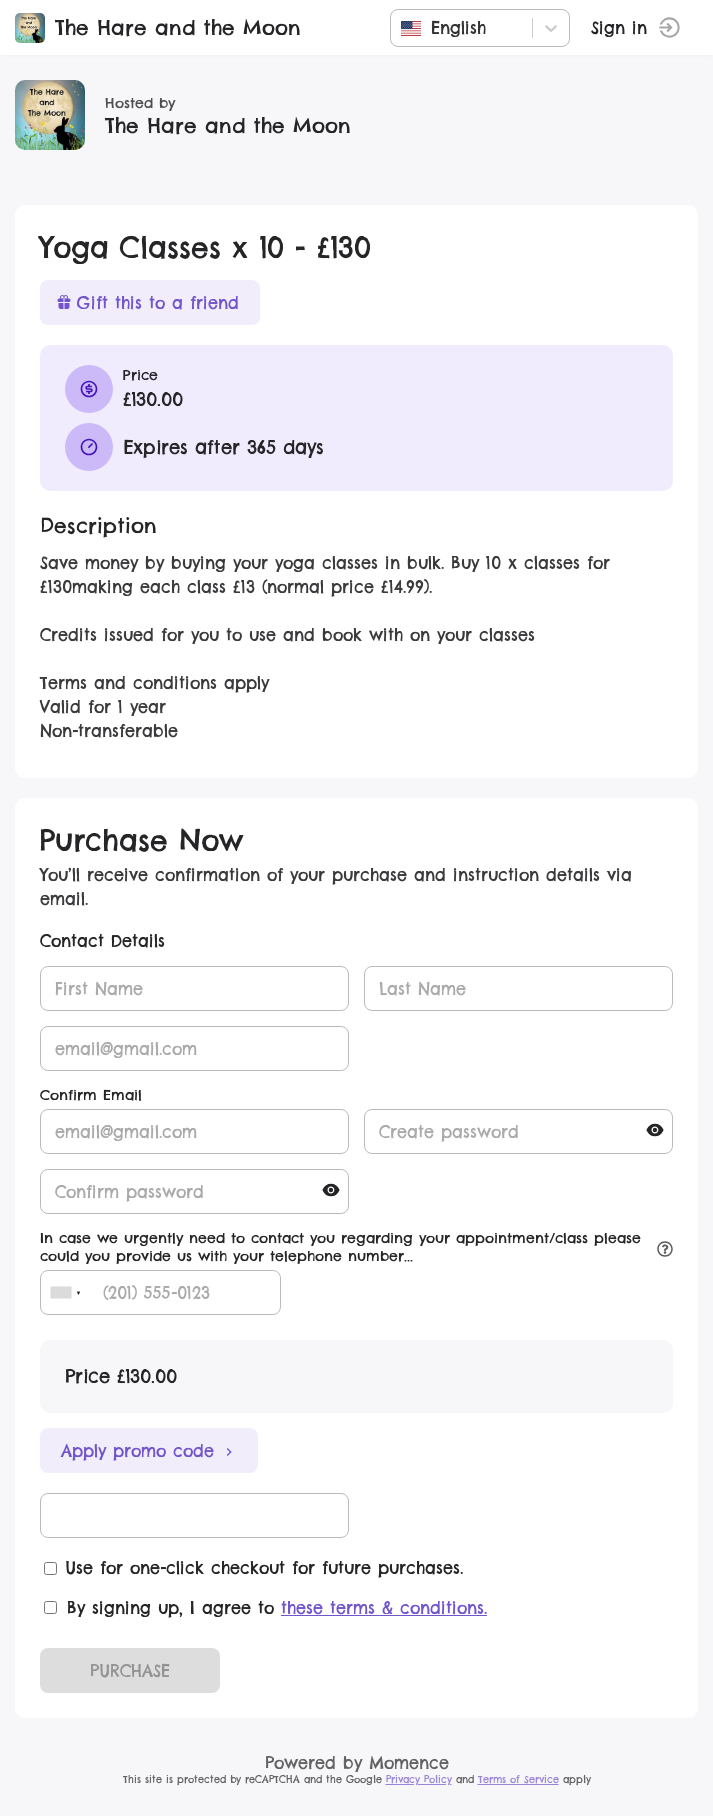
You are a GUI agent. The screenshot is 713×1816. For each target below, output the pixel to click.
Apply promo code (149, 1451)
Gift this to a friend (147, 303)
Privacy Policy (419, 1779)
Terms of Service (518, 1779)
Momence (409, 1763)
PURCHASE (130, 1671)
